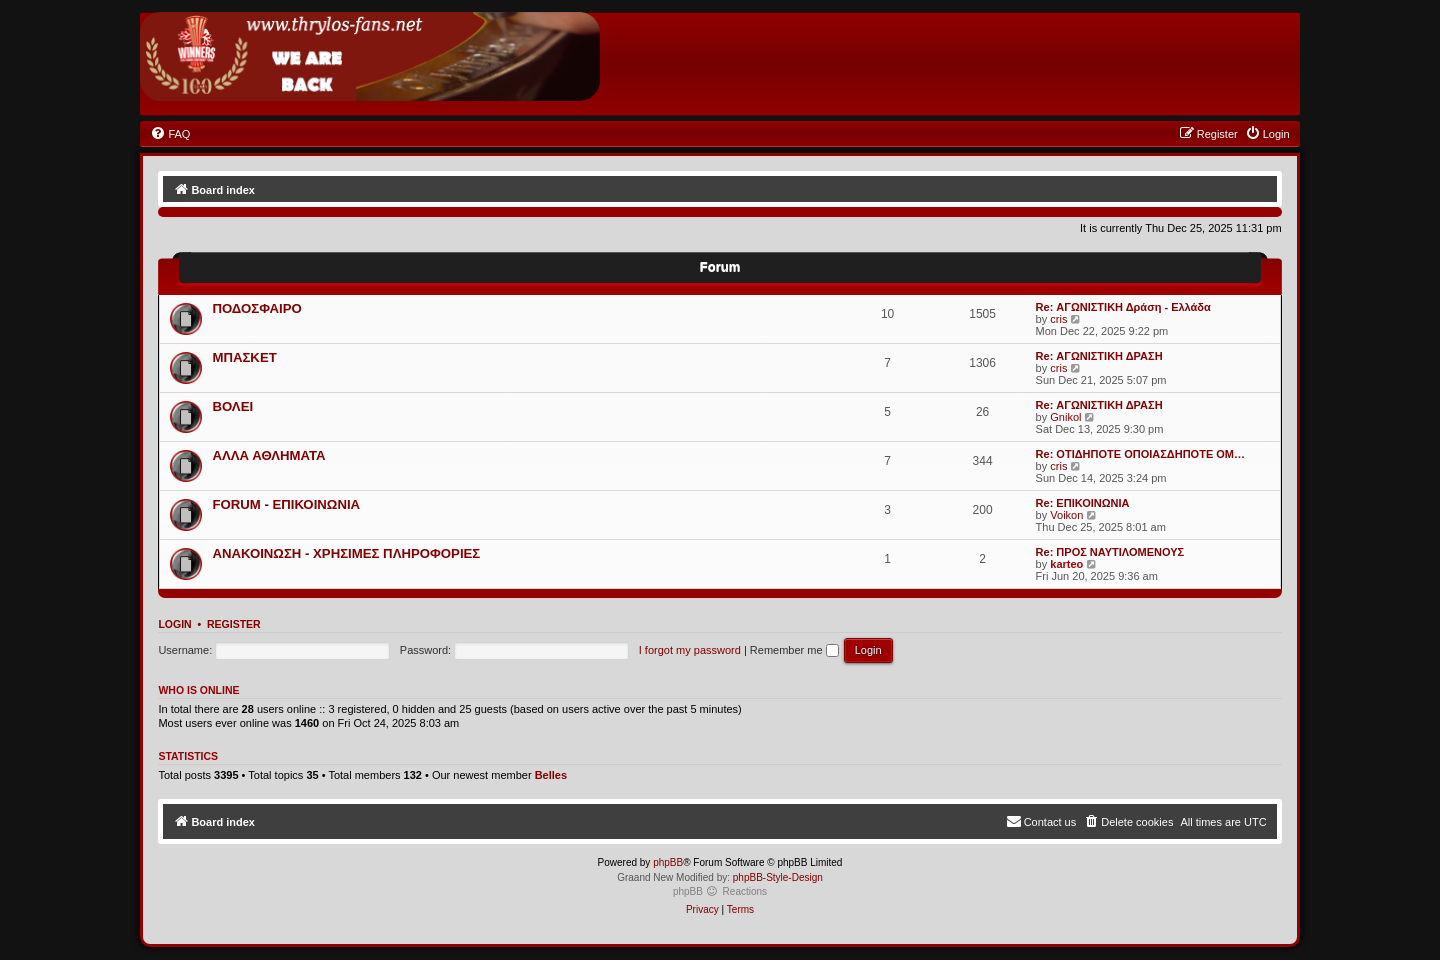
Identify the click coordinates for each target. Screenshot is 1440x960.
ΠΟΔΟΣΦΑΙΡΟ (256, 308)
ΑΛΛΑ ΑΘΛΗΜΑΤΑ (268, 455)
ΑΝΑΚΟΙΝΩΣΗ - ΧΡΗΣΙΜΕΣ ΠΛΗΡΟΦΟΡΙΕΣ (346, 553)
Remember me (794, 650)
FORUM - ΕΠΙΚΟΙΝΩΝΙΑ (286, 504)
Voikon (1066, 515)
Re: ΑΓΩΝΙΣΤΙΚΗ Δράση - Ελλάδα (1123, 307)
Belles (551, 775)
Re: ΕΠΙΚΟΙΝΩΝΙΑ (1083, 503)
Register (234, 624)
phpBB (668, 862)
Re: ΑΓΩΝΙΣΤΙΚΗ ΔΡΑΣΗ (1099, 356)
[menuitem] (170, 134)
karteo (1066, 564)
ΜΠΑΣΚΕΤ (244, 357)
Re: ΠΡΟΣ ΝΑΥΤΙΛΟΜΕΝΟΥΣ (1110, 552)
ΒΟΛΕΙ (232, 406)
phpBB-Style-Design (778, 877)
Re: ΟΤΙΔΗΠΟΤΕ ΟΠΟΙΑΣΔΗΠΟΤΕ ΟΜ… (1140, 454)
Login (174, 624)
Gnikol (1065, 417)
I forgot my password (690, 650)
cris (1058, 319)
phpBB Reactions (720, 891)
